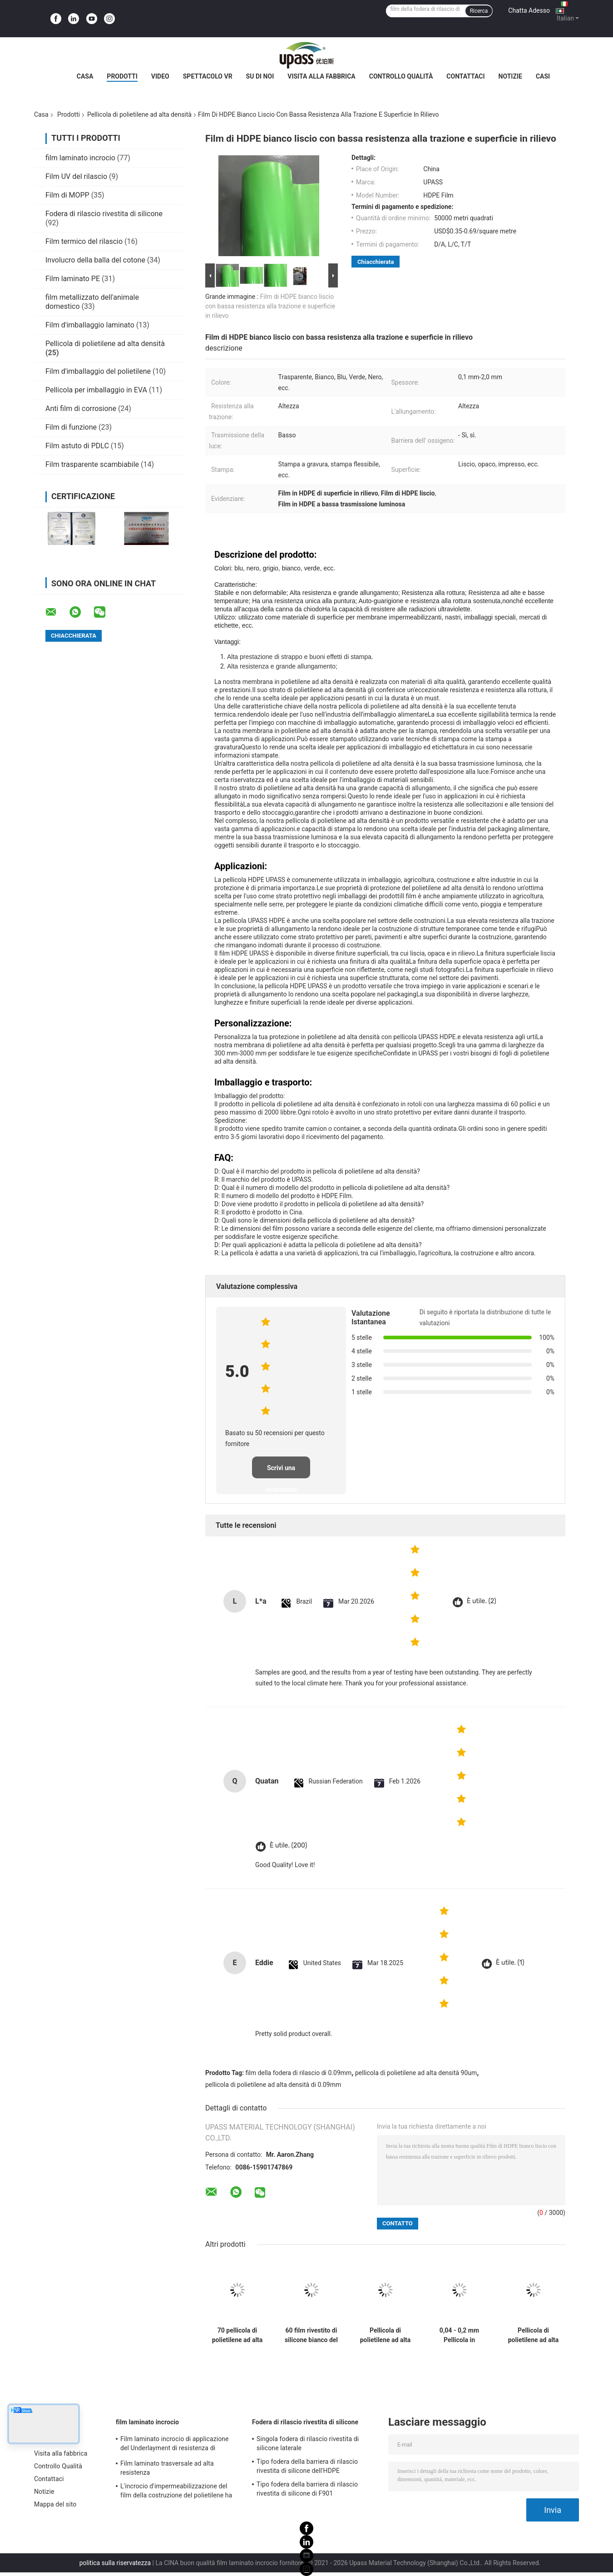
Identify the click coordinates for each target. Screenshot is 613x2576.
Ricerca (479, 11)
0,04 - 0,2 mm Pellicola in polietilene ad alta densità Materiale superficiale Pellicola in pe (459, 2335)
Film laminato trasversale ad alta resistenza (167, 2468)
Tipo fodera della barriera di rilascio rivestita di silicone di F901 (307, 2489)
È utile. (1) (510, 1963)
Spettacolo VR (207, 76)
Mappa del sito (55, 2504)
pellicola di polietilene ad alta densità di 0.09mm (273, 2084)
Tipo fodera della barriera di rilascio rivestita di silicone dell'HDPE (307, 2466)
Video (160, 76)
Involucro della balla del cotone (95, 260)
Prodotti (122, 76)
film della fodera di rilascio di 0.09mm (299, 2072)
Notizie (510, 76)
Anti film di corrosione (80, 408)
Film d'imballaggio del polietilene (98, 371)
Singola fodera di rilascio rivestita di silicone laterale (308, 2443)
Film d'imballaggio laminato (89, 325)
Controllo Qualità (401, 76)
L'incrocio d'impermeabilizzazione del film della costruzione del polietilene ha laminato (176, 2492)
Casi (543, 76)
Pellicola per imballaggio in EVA (96, 390)
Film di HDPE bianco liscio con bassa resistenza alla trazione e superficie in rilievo (270, 306)
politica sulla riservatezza (115, 2562)
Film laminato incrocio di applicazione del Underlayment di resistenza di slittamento (174, 2444)
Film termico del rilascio (84, 241)
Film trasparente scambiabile (92, 464)
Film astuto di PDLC (77, 445)
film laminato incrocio (80, 158)
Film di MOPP (67, 195)
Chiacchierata (375, 261)
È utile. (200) (288, 1845)
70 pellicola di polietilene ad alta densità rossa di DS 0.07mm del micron (237, 2335)
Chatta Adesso (529, 10)
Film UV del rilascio (76, 176)
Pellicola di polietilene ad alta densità (139, 114)
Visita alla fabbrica (321, 76)
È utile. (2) (481, 1601)
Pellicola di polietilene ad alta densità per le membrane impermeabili (385, 2335)
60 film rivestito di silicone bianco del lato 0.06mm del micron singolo (311, 2335)
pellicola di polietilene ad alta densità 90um (416, 2072)
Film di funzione (71, 427)
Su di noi (260, 76)
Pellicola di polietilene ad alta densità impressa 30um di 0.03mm (533, 2335)
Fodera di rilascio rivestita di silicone (104, 213)
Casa (85, 76)
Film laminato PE (72, 278)
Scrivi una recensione (281, 1471)
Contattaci (465, 76)
